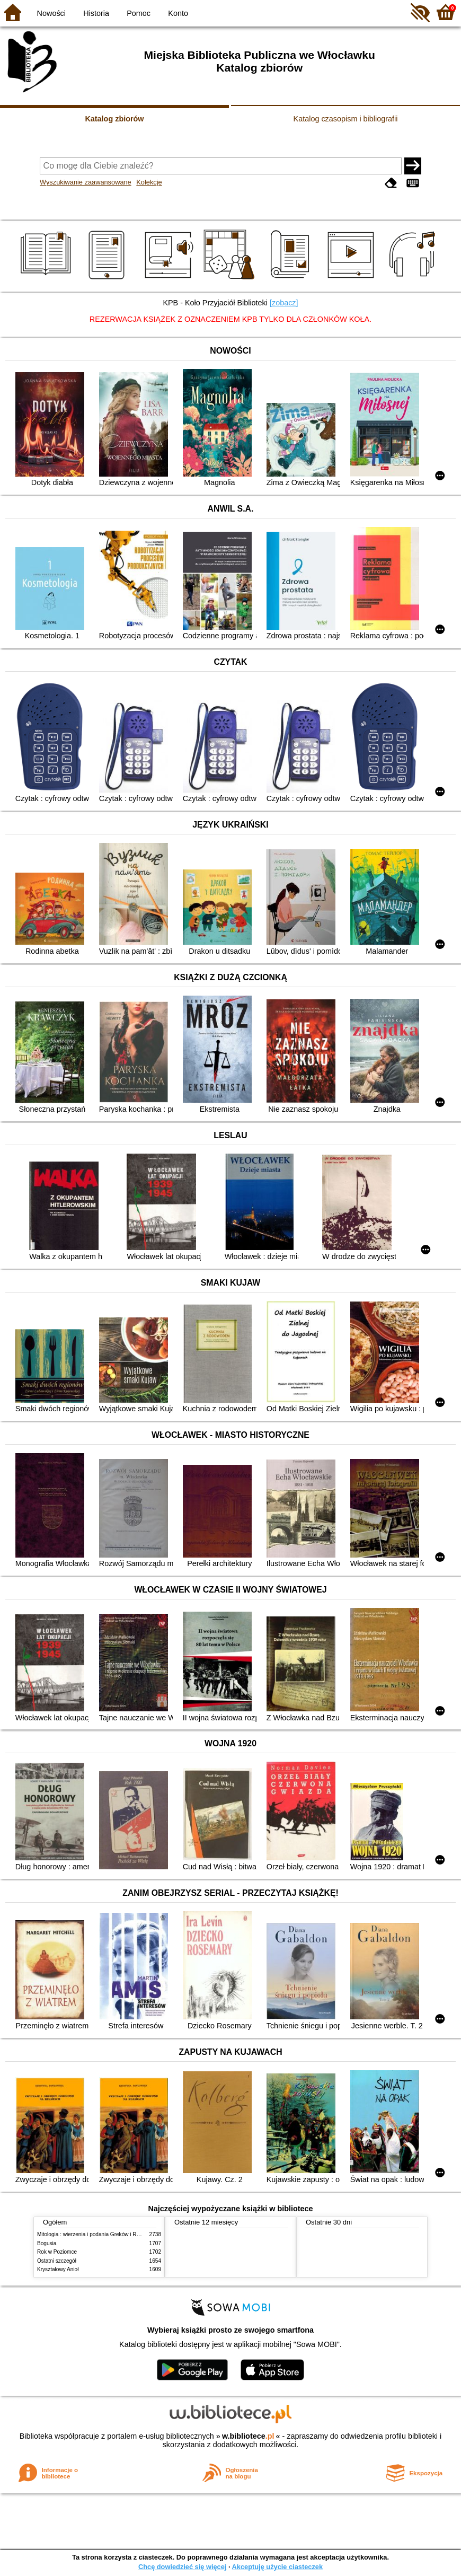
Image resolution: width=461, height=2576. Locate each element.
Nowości (51, 13)
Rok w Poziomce (57, 2252)
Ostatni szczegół (56, 2261)
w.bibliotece (248, 2436)
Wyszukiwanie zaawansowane (85, 182)
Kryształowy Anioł (57, 2269)
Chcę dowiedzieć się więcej (182, 2567)
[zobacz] (284, 302)
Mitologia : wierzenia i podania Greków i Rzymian (95, 2234)
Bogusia (46, 2243)
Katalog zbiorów (114, 119)
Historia (96, 13)
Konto (178, 13)
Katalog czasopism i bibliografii (346, 119)
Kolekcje (149, 182)
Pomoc (138, 13)
